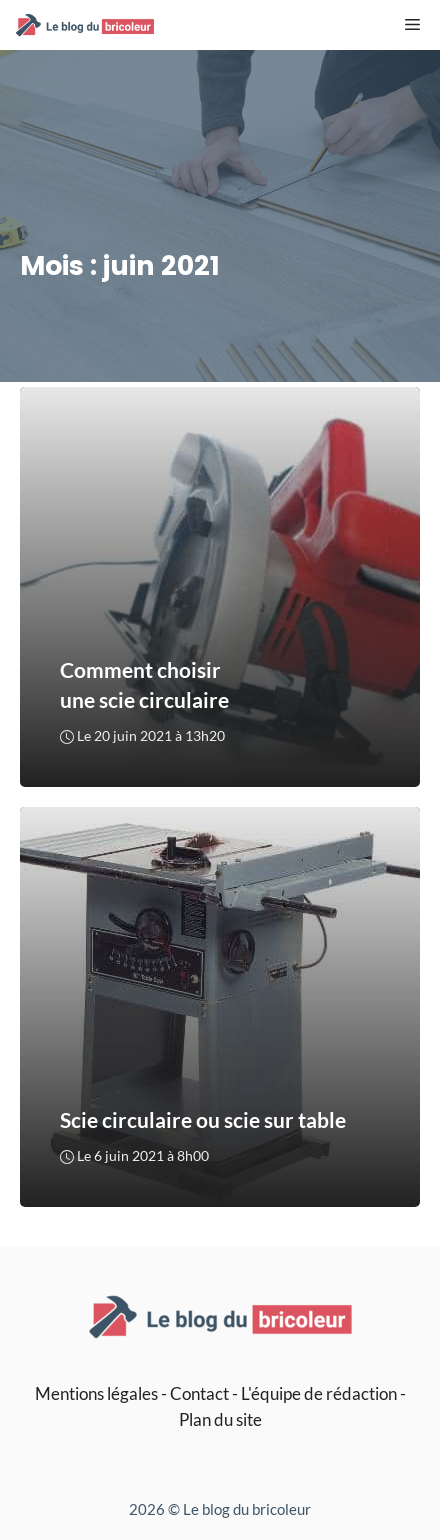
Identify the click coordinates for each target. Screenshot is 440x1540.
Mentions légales (96, 1393)
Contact (199, 1393)
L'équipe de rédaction (319, 1393)
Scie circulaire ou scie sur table (203, 1120)
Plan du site (220, 1419)
